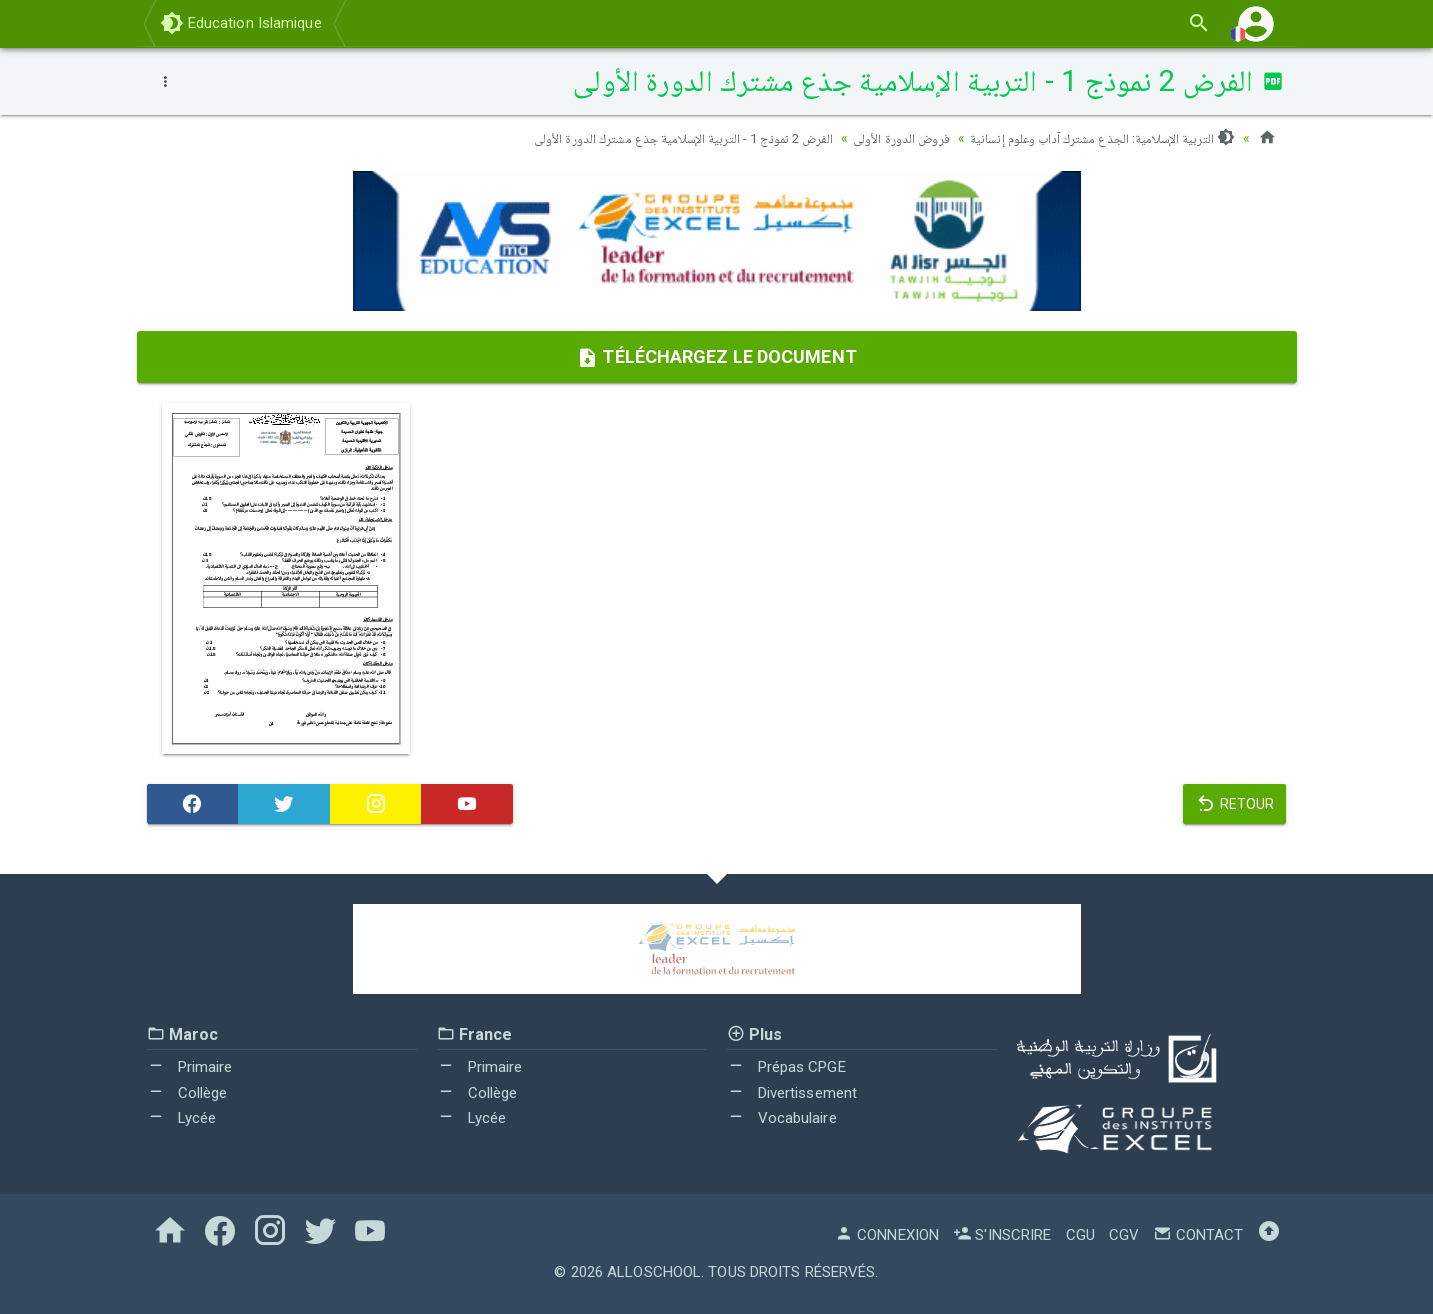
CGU (1080, 1235)
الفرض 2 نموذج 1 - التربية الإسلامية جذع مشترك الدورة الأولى (654, 138)
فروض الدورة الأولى (886, 138)
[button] (1256, 23)
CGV (1124, 1235)
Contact (1198, 1235)
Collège (187, 1093)
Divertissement (792, 1093)
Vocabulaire (782, 1118)
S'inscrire (1002, 1235)
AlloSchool (654, 1272)
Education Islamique (241, 23)
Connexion (887, 1235)
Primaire (190, 1067)
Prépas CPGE (786, 1067)
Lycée (182, 1118)
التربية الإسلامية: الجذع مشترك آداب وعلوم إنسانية (1096, 138)
